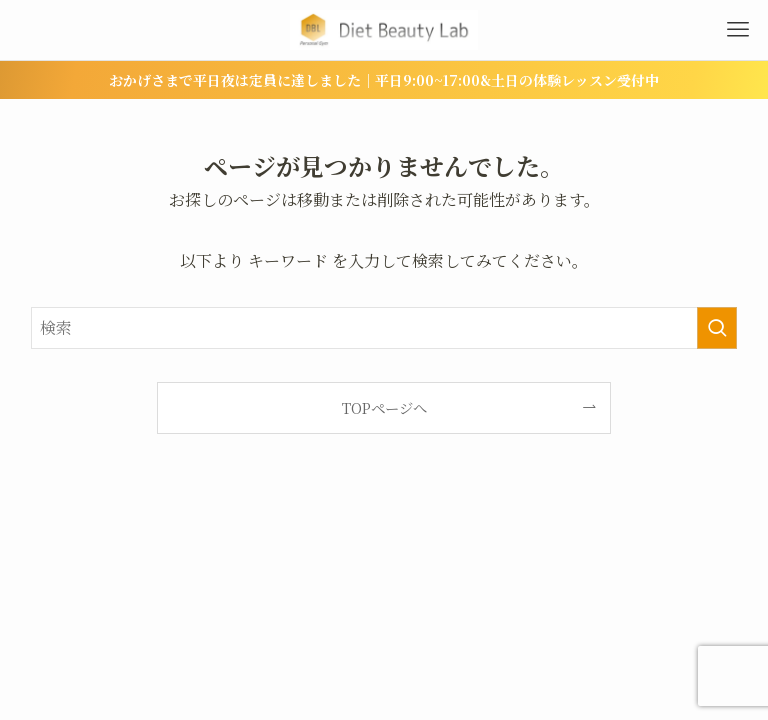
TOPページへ (384, 407)
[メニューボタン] (738, 30)
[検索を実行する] (717, 328)
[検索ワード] (384, 328)
